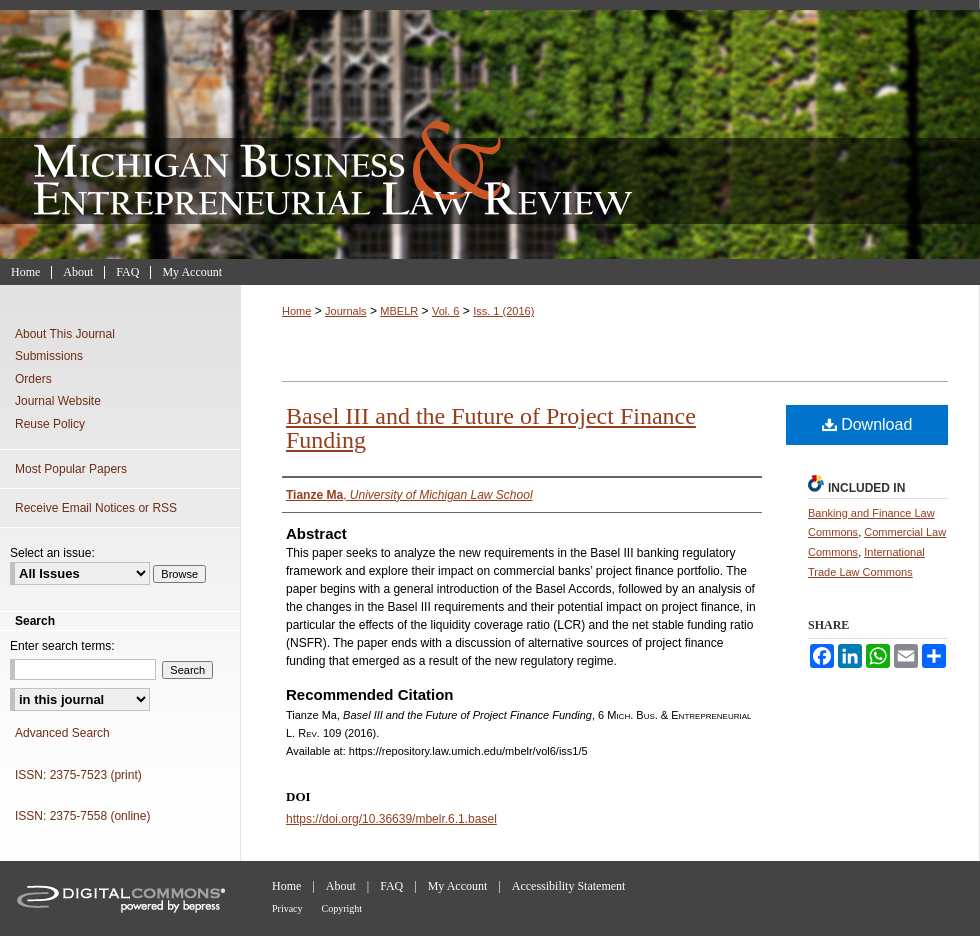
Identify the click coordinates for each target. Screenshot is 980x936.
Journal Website (58, 401)
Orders (33, 379)
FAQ (391, 886)
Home (296, 311)
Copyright (342, 908)
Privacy (287, 908)
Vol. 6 (446, 311)
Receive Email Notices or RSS (96, 508)
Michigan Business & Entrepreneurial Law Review (490, 129)
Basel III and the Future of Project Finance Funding (491, 428)
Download (867, 424)
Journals (346, 311)
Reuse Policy (50, 424)
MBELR (399, 311)
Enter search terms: (62, 646)
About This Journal (65, 334)
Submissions (49, 356)
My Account (458, 886)
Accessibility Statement (569, 886)
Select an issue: (52, 553)
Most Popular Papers (71, 469)
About (341, 886)
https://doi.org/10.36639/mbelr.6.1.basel (391, 819)
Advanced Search (62, 733)
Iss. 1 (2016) (503, 311)
